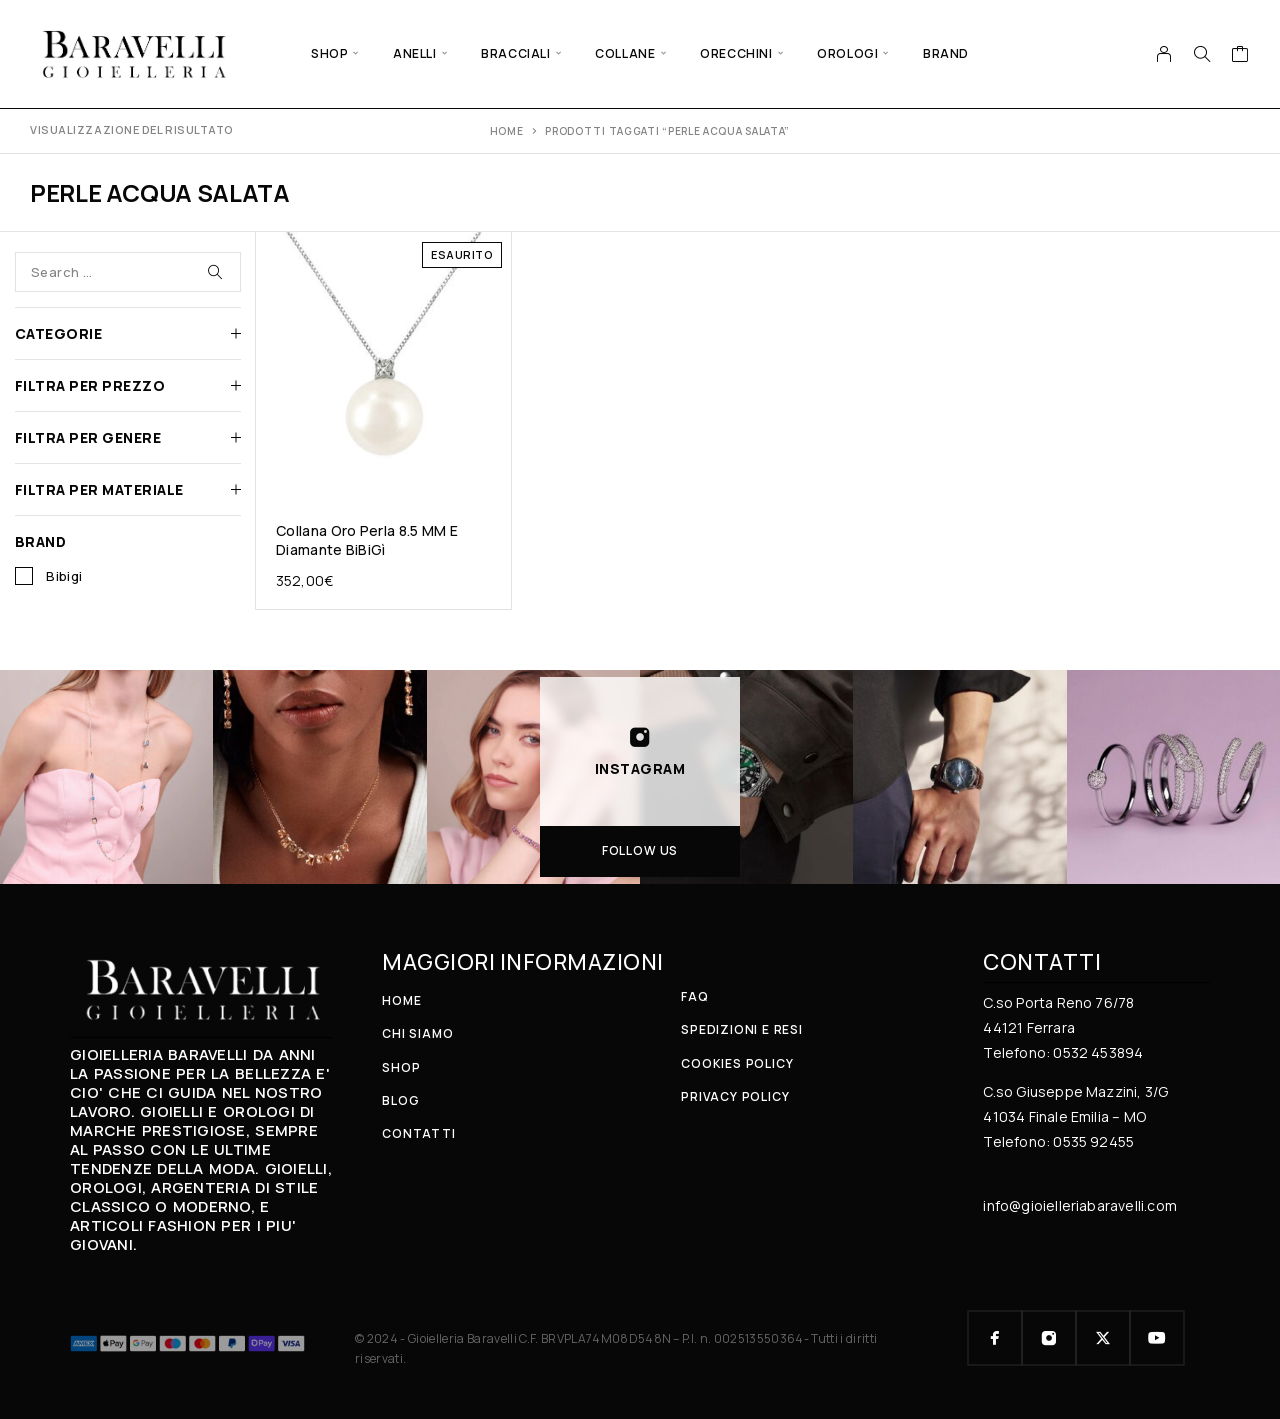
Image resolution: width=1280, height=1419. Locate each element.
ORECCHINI (736, 53)
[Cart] (1240, 56)
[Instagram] (1049, 1338)
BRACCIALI (515, 53)
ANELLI (415, 53)
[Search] (1202, 54)
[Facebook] (995, 1338)
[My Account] (1164, 54)
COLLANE (625, 53)
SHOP (329, 53)
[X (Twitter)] (1103, 1338)
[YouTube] (1157, 1338)
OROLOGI (847, 53)
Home (507, 131)
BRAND (946, 53)
